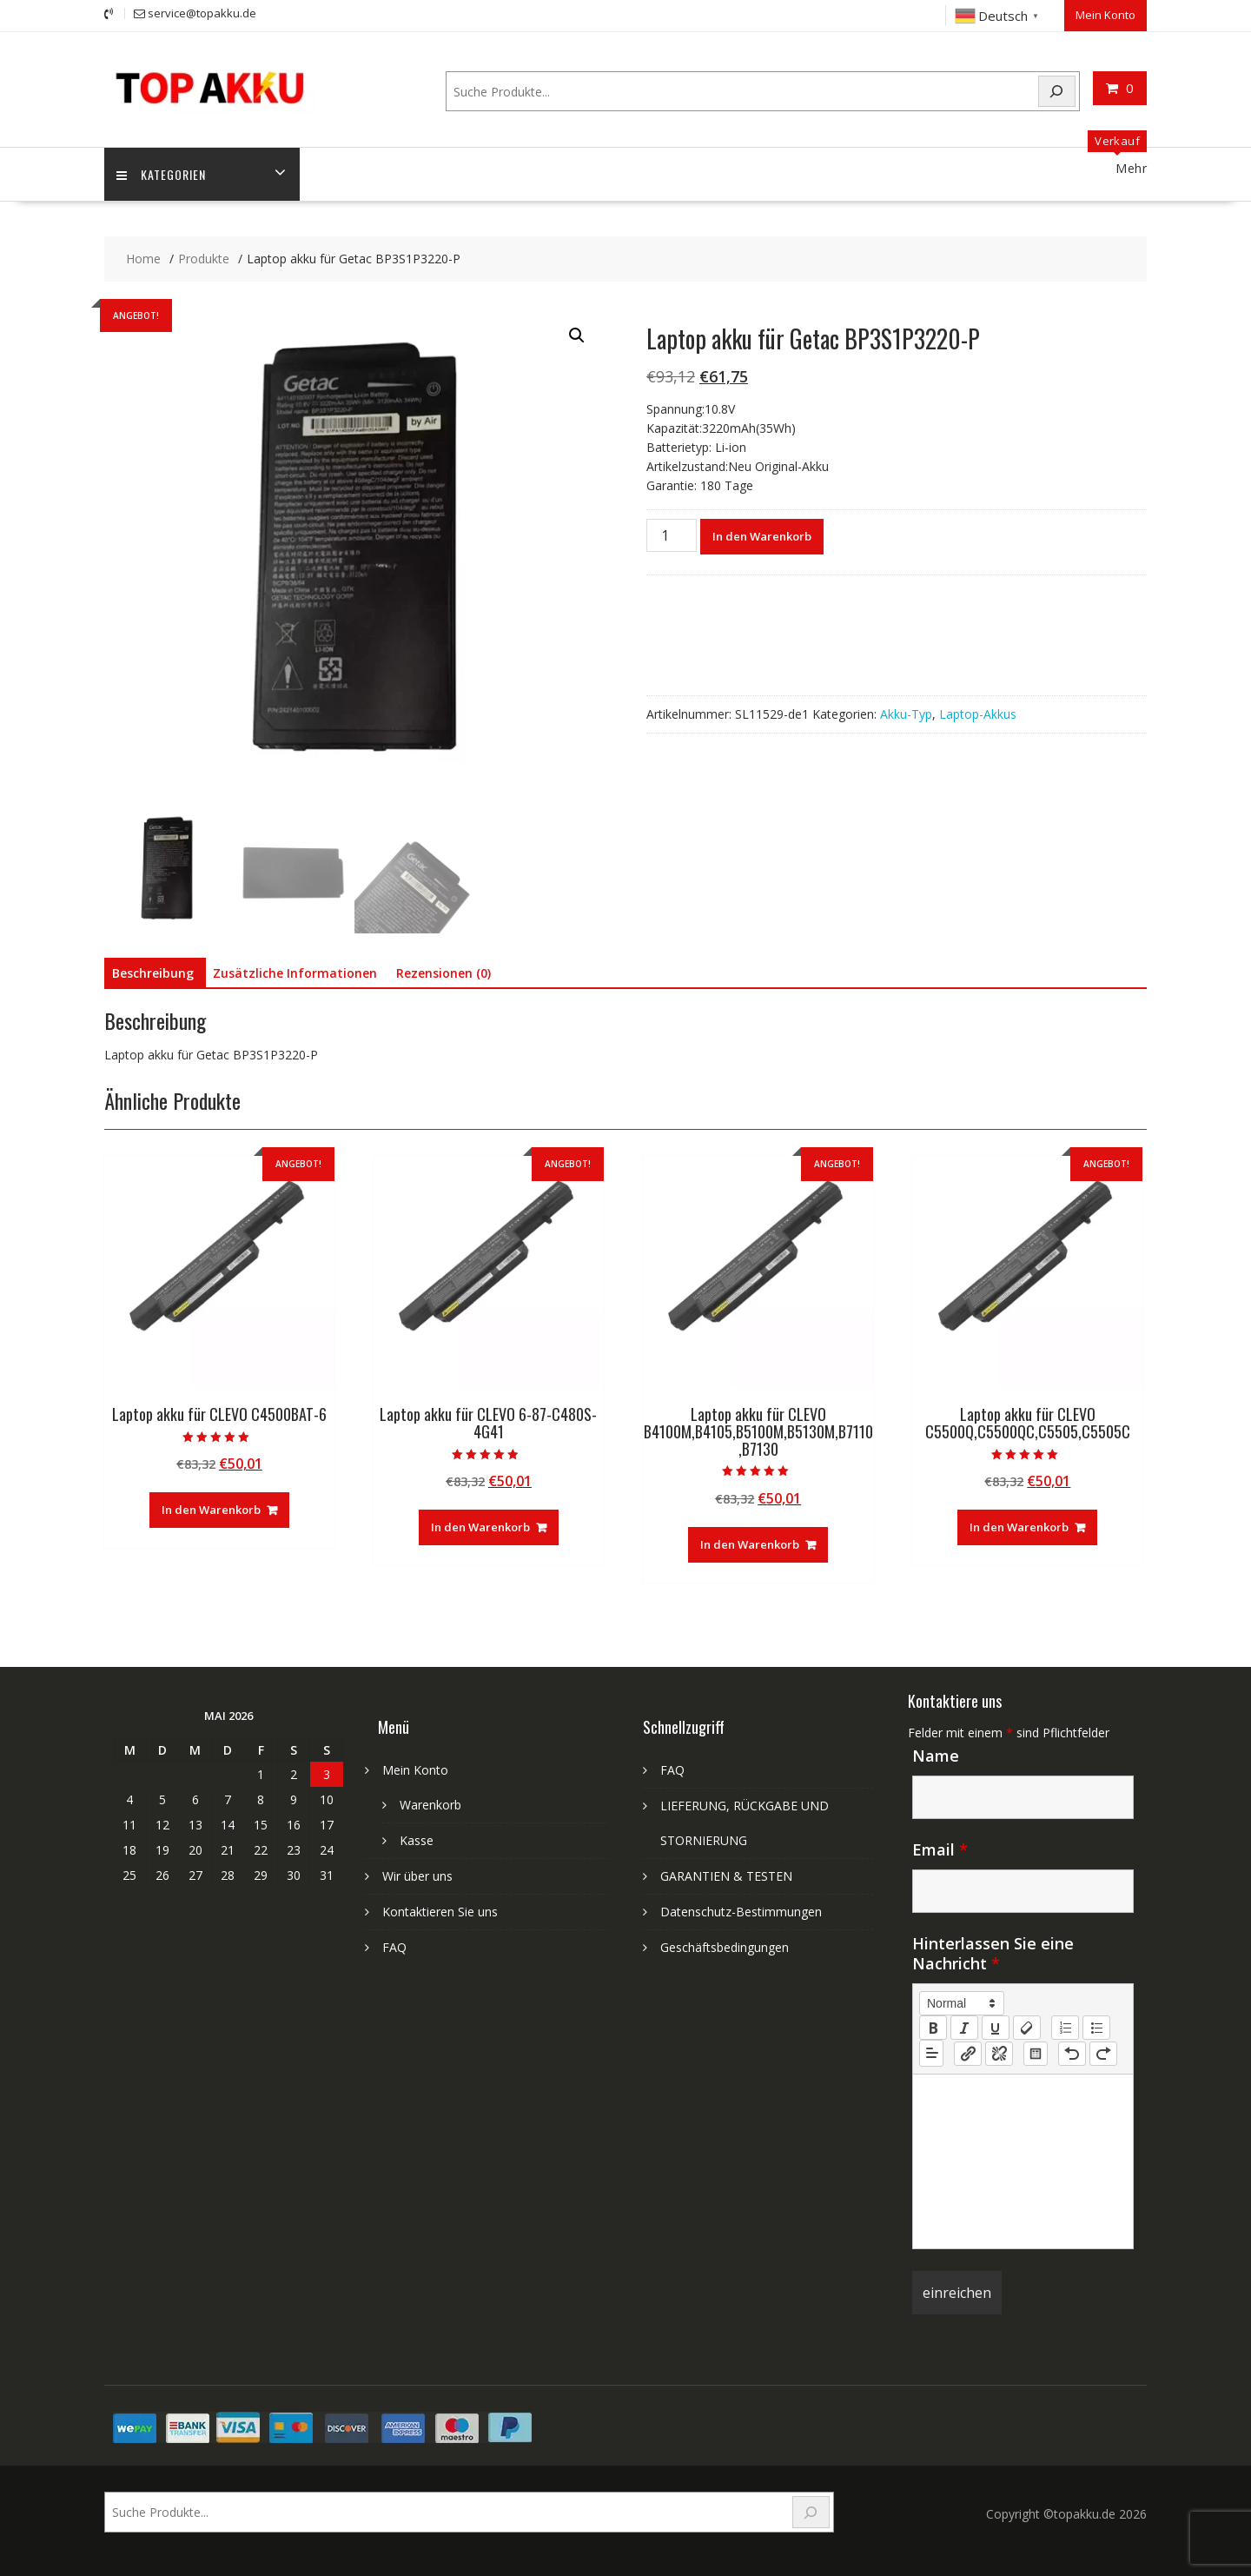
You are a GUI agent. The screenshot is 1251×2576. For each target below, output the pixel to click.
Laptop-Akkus (977, 713)
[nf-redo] (1103, 2053)
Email (940, 1849)
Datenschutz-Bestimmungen (741, 1911)
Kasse (417, 1840)
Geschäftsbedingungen (724, 1947)
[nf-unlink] (999, 2053)
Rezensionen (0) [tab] (443, 973)
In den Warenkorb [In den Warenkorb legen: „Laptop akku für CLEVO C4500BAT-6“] (211, 1509)
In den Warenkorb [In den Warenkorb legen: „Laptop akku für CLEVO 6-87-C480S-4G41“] (480, 1527)
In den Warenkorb (761, 535)
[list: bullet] (1096, 2027)
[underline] (995, 2027)
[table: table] (1035, 2053)
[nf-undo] (1072, 2053)
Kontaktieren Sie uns (440, 1911)
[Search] (1057, 91)
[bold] (933, 2027)
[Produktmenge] (671, 534)
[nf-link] (968, 2053)
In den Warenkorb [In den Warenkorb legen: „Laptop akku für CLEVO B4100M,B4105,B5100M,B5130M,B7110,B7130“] (749, 1543)
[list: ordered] (1065, 2027)
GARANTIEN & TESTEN (726, 1876)
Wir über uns (417, 1876)
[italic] (964, 2027)
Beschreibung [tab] (153, 973)
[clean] (1027, 2027)
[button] (576, 335)
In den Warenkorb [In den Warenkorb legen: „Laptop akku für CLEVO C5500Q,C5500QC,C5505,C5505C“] (1019, 1527)
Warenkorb (430, 1804)
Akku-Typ (906, 713)
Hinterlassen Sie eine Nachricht (993, 1953)
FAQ (394, 1947)
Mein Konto (1105, 15)
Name (935, 1755)
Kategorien (162, 174)
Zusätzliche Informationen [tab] (295, 973)
